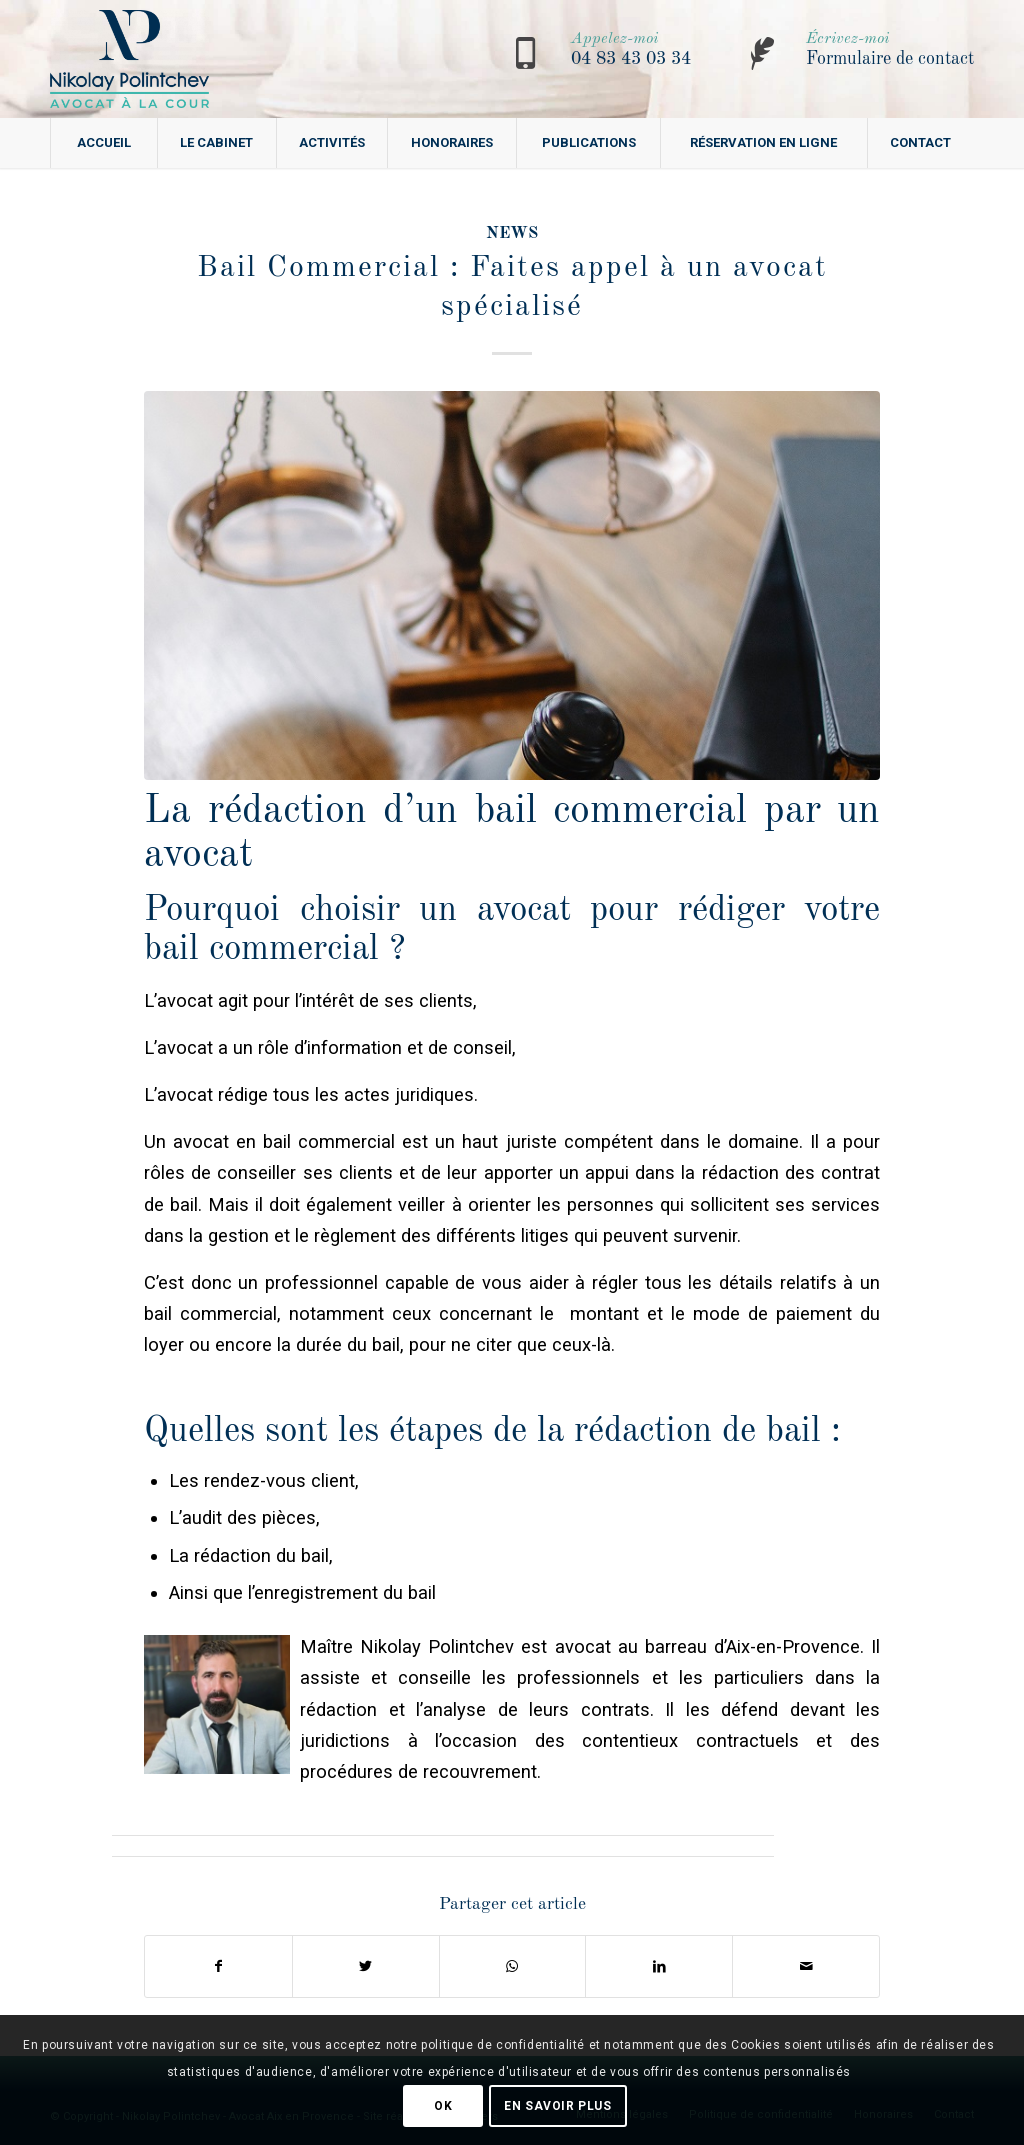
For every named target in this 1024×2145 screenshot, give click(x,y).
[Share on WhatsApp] (513, 1966)
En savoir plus (557, 2106)
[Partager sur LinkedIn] (659, 1966)
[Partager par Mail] (806, 1966)
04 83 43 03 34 (631, 59)
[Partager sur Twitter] (366, 1966)
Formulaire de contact (890, 59)
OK (443, 2106)
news (512, 233)
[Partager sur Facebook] (218, 1966)
